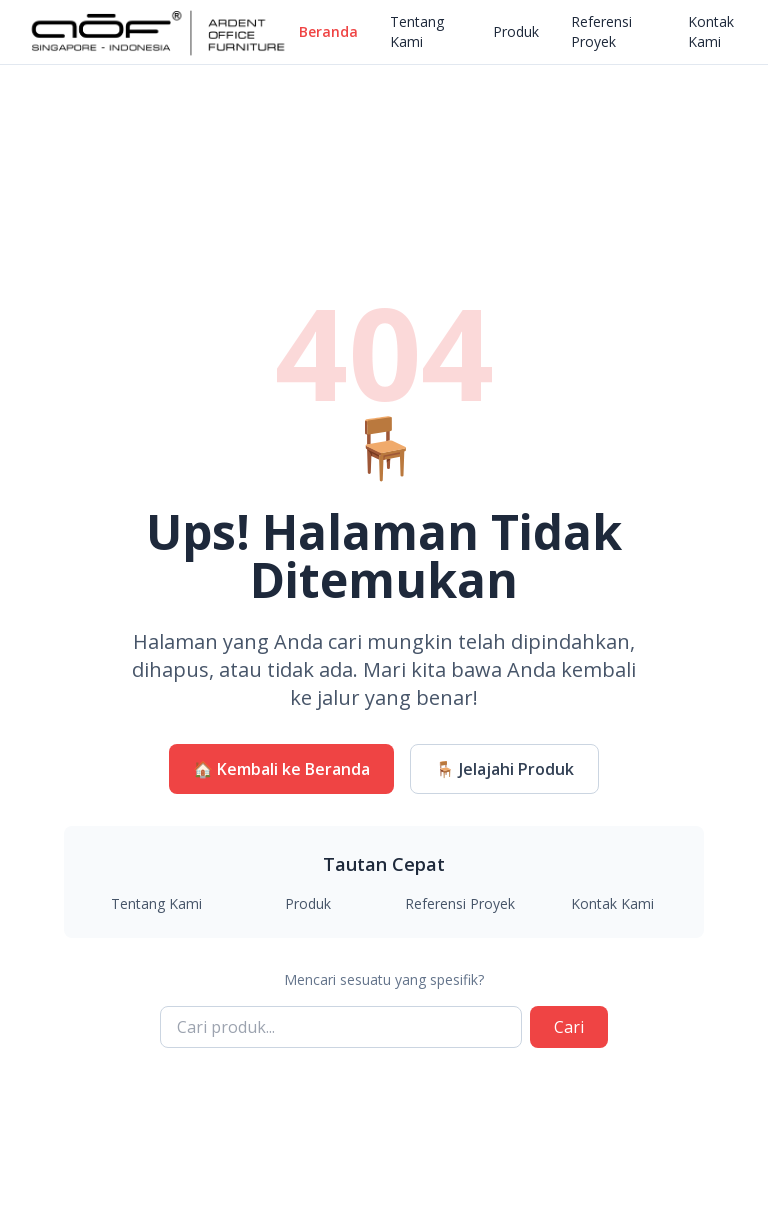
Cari (569, 1027)
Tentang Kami (417, 31)
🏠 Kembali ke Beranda (281, 769)
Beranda (328, 31)
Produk (516, 31)
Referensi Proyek (601, 31)
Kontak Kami (711, 31)
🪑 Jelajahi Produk (504, 769)
